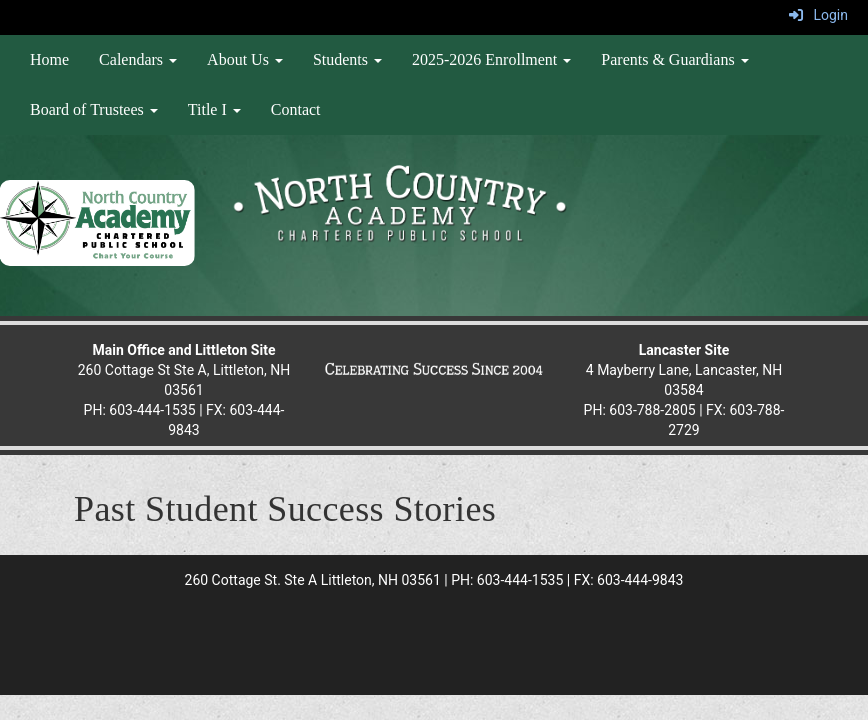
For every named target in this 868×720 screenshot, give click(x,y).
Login (818, 15)
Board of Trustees (94, 109)
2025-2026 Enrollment (491, 59)
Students (347, 59)
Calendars (138, 59)
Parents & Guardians (674, 59)
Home (49, 59)
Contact (296, 109)
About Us (245, 59)
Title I (214, 109)
